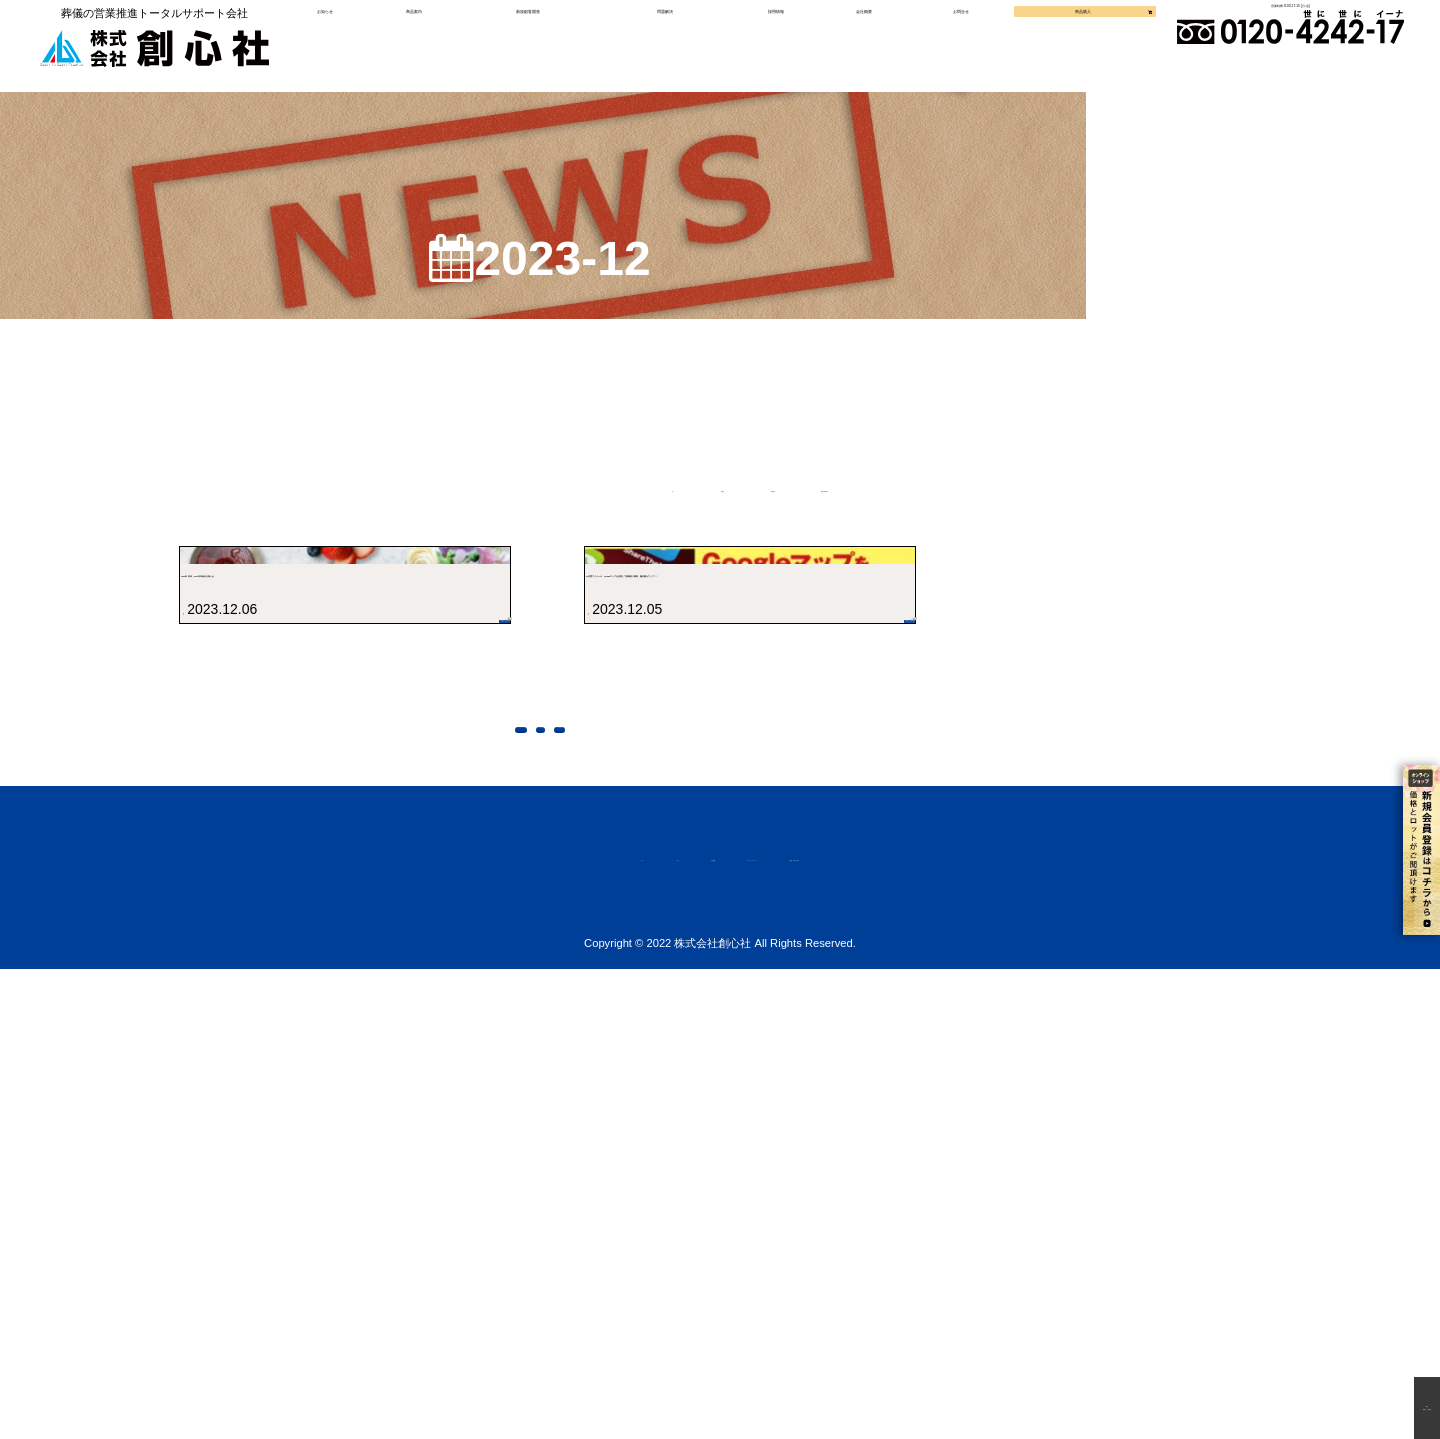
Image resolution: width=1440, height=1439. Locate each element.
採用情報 (771, 45)
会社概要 (853, 45)
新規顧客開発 (544, 45)
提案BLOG (958, 526)
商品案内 (438, 45)
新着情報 (793, 526)
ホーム (440, 1325)
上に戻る (711, 1178)
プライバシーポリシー (752, 1325)
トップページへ (386, 1178)
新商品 (644, 526)
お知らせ (357, 45)
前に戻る (558, 1178)
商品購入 (1048, 45)
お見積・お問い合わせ (944, 1325)
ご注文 (520, 1325)
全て (515, 526)
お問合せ (942, 45)
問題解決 (670, 45)
